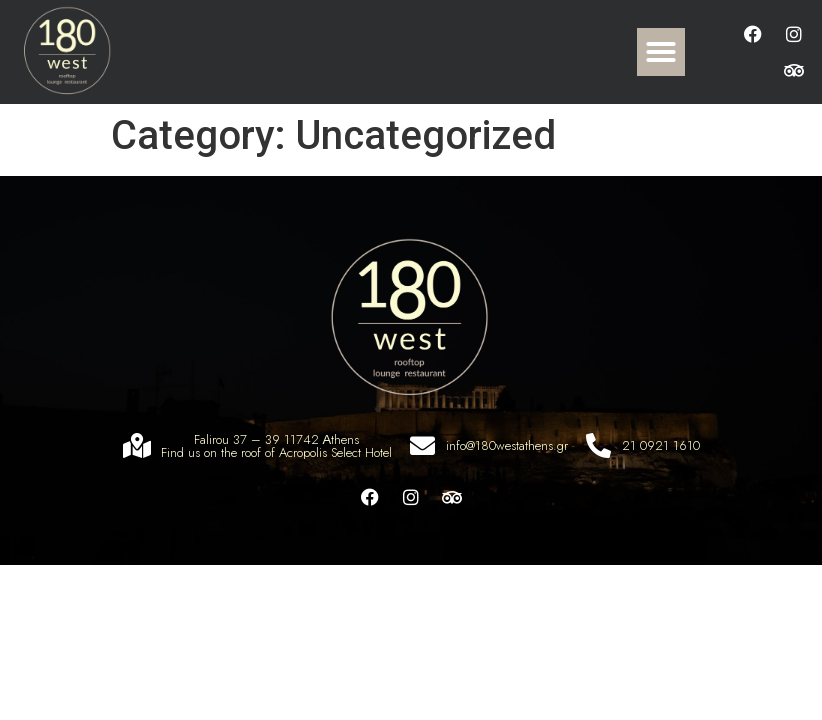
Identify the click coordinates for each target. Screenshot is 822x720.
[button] (661, 52)
